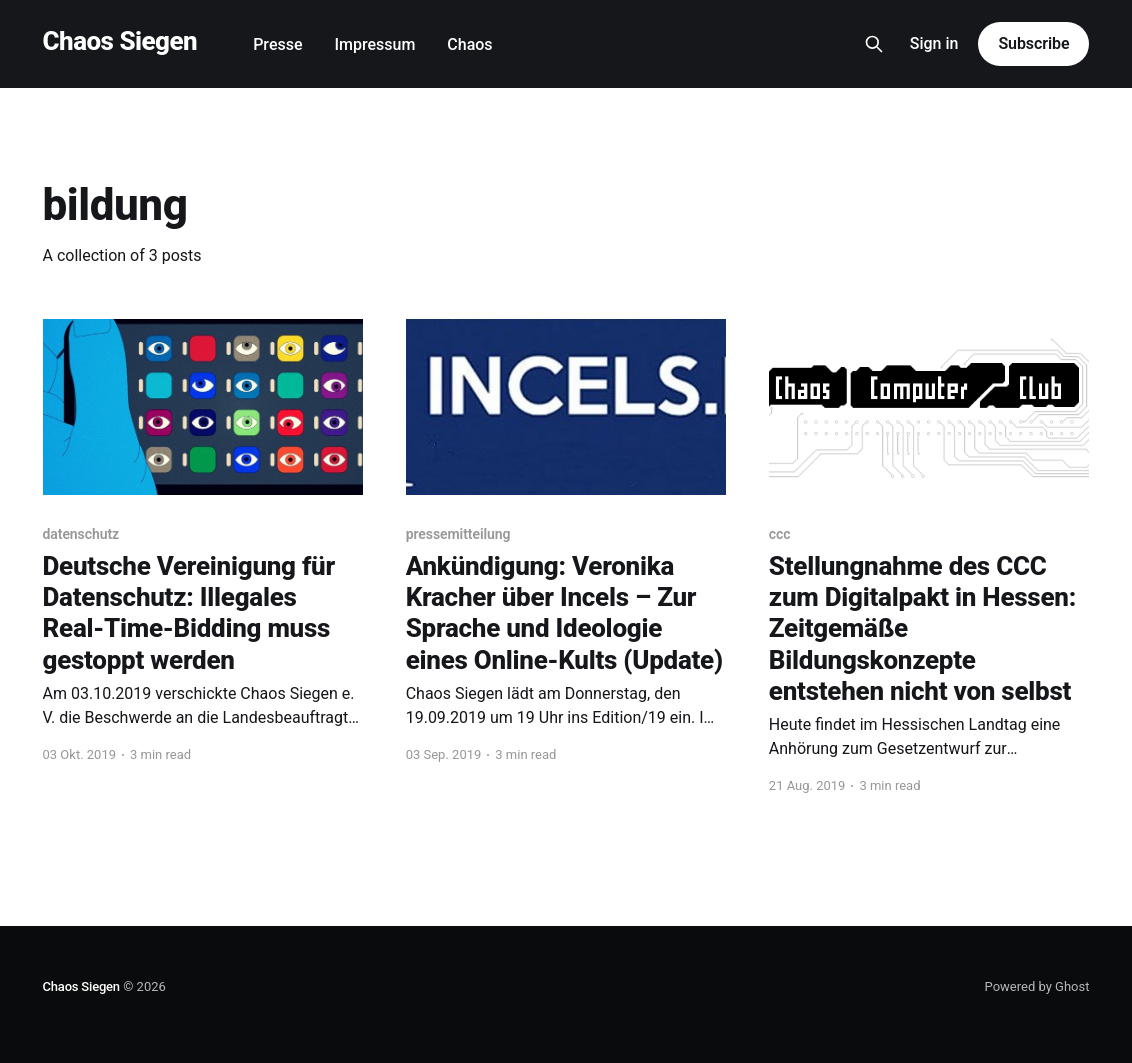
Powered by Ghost (1037, 986)
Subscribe (1033, 43)
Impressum (374, 44)
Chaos (469, 44)
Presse (277, 44)
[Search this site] (874, 44)
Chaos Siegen (120, 41)
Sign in (934, 43)
